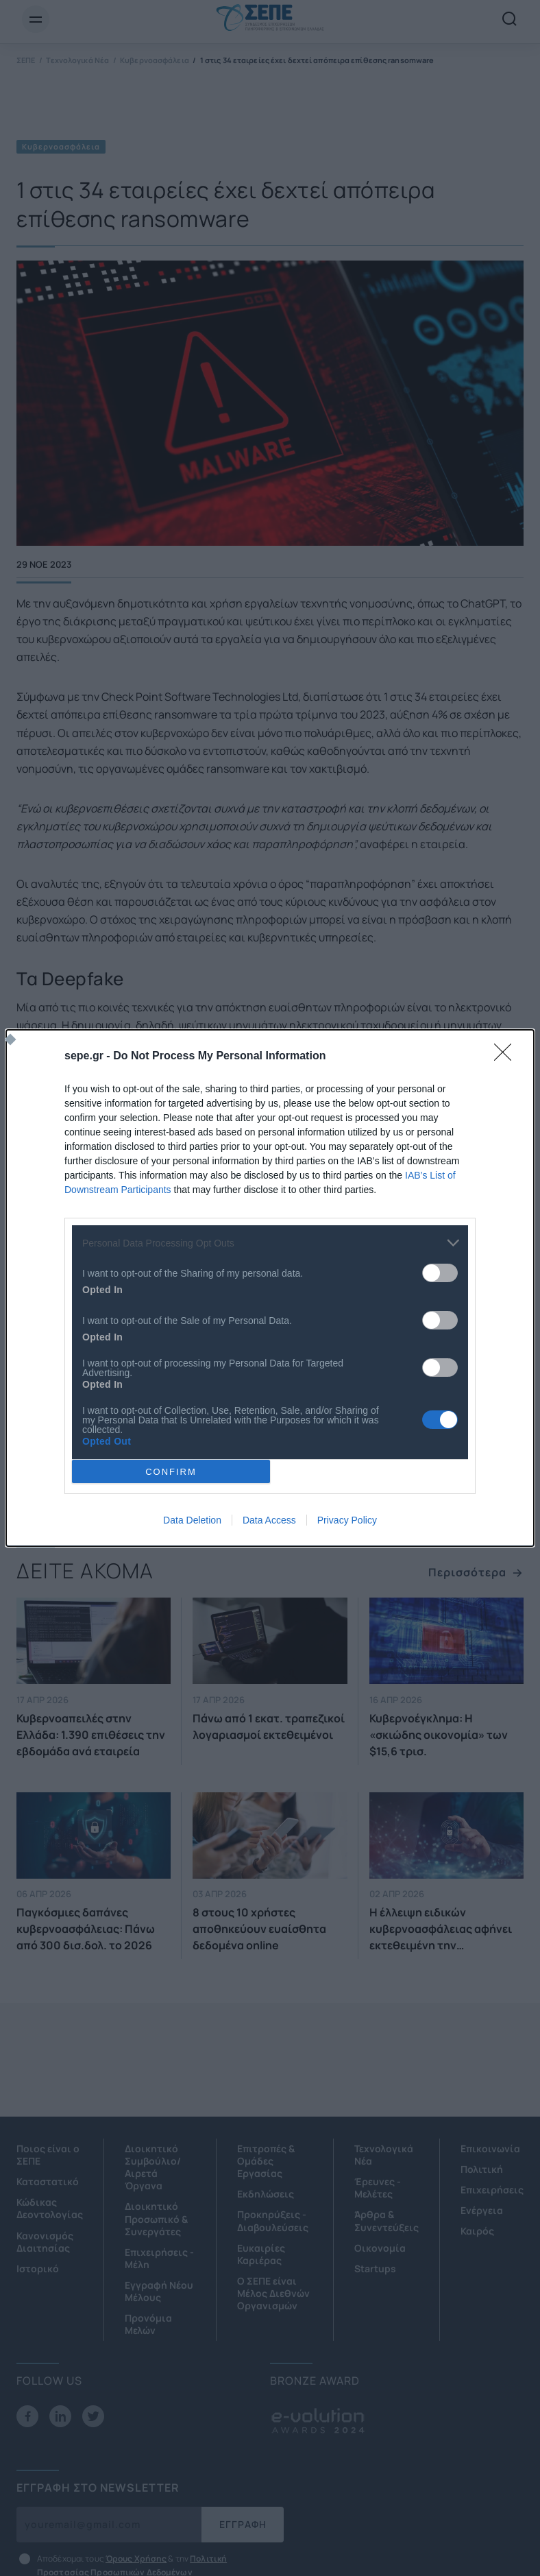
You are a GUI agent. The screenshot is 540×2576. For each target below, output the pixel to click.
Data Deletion (192, 1520)
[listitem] (270, 1243)
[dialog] (270, 1288)
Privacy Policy (347, 1520)
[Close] (507, 1057)
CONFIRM (171, 1472)
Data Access (269, 1520)
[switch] (440, 1273)
